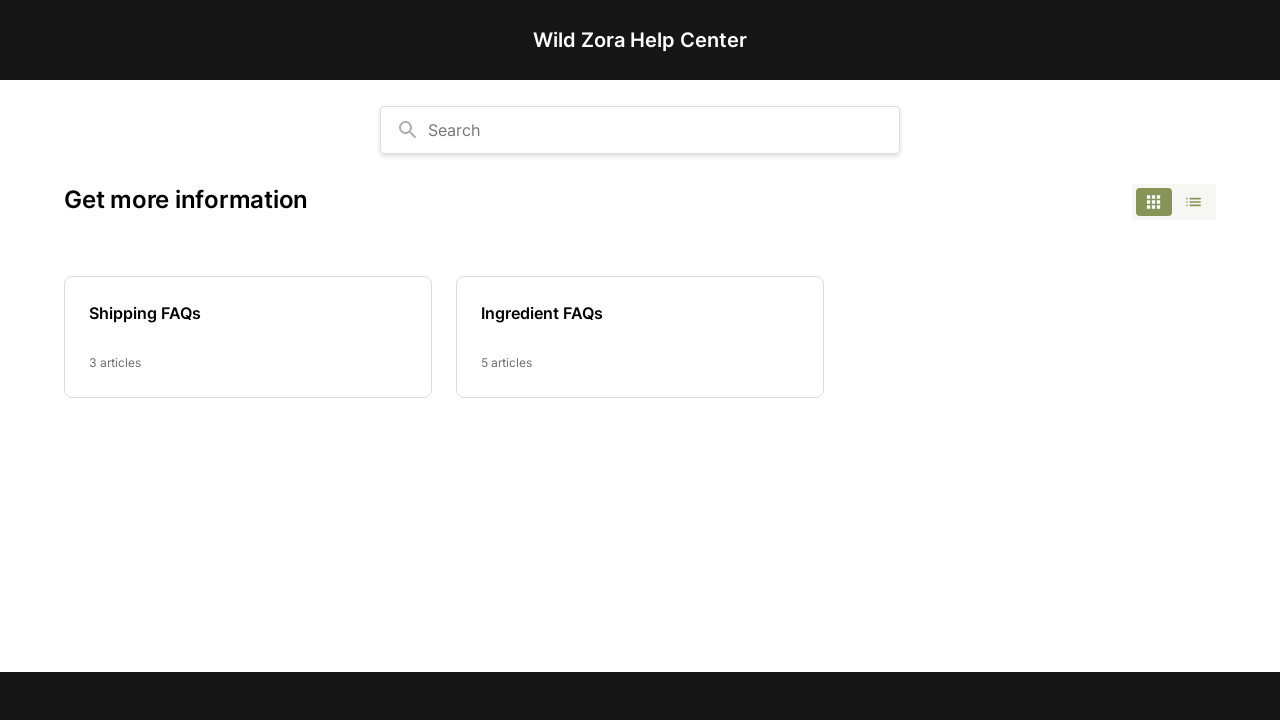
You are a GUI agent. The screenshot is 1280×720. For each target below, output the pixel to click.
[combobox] (640, 130)
